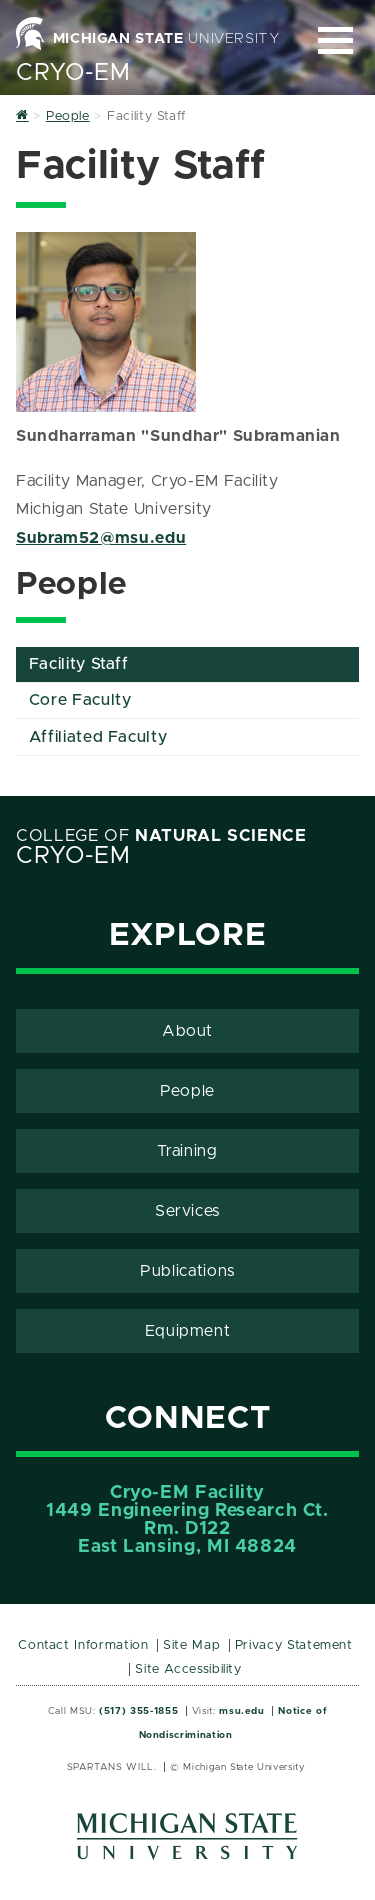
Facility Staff (79, 664)
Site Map (191, 1645)
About (187, 1031)
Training (187, 1151)
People (187, 1091)
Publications (187, 1271)
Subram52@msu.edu (101, 538)
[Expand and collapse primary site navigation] (335, 40)
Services (187, 1211)
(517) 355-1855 (138, 1711)
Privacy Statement (294, 1645)
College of (161, 836)
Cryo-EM (73, 73)
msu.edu (241, 1711)
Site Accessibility (188, 1669)
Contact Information (83, 1645)
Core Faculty (80, 700)
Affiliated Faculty (98, 737)
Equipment (188, 1331)
